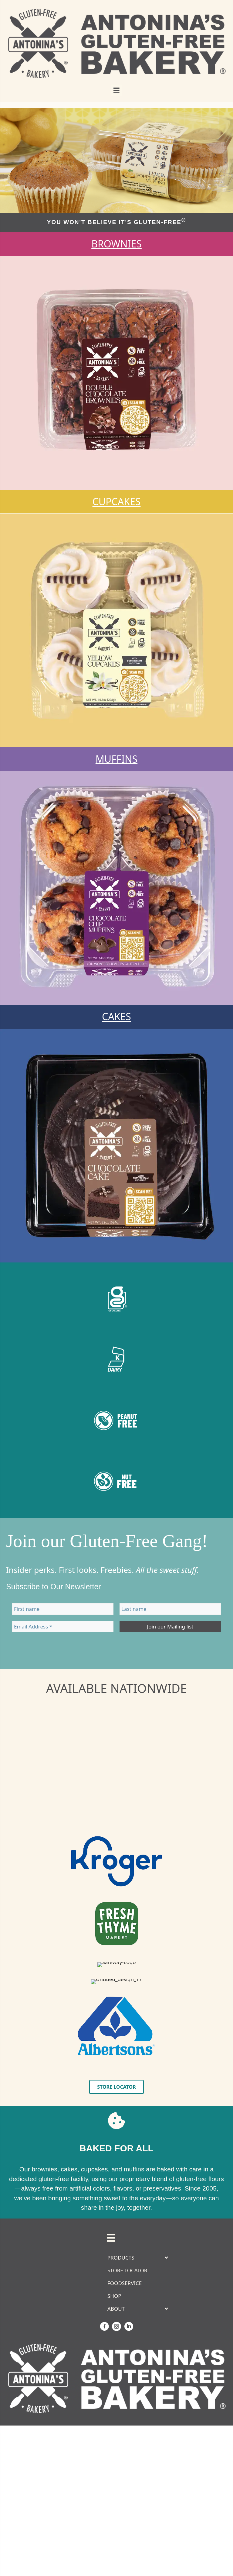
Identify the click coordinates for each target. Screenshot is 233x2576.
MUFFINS (116, 758)
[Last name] (170, 1609)
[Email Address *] (62, 1626)
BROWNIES (116, 243)
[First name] (62, 1609)
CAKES (116, 1016)
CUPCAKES (117, 501)
